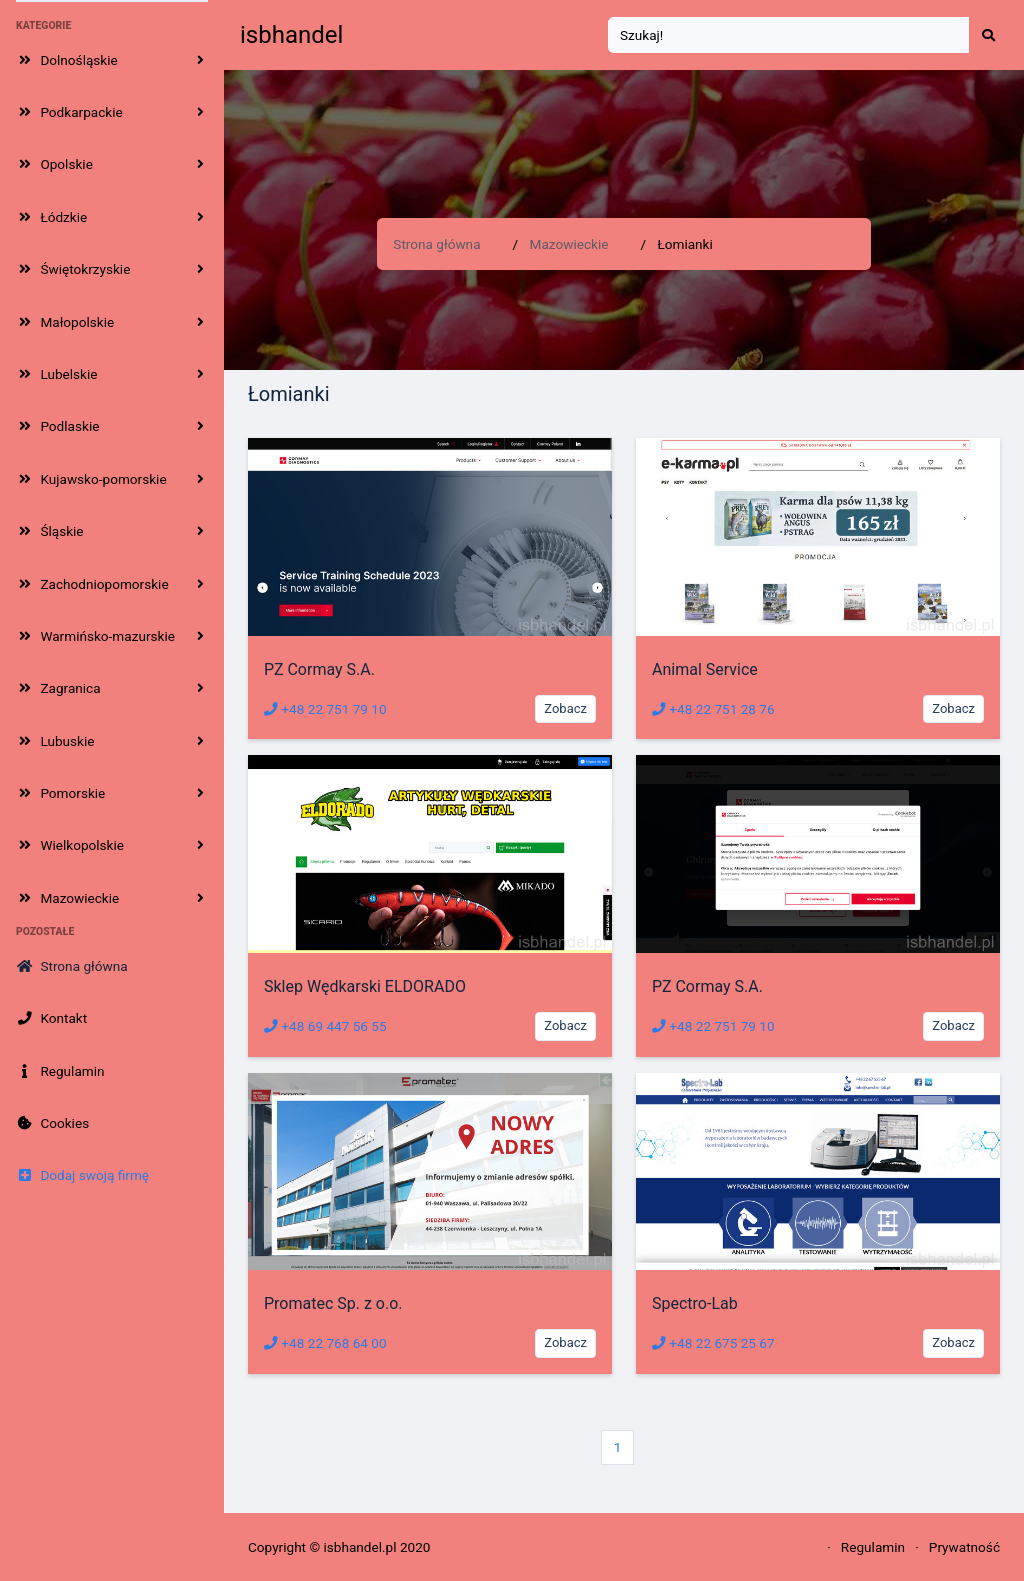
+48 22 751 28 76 (713, 709)
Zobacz (565, 708)
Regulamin (873, 1547)
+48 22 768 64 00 (325, 1343)
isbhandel (291, 35)
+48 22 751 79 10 (325, 709)
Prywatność (964, 1547)
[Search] (789, 35)
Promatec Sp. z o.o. (333, 1303)
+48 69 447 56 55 (325, 1026)
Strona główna (436, 244)
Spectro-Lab (695, 1303)
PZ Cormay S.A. (319, 669)
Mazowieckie (569, 244)
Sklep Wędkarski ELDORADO (365, 986)
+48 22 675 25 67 (713, 1343)
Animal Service (705, 669)
